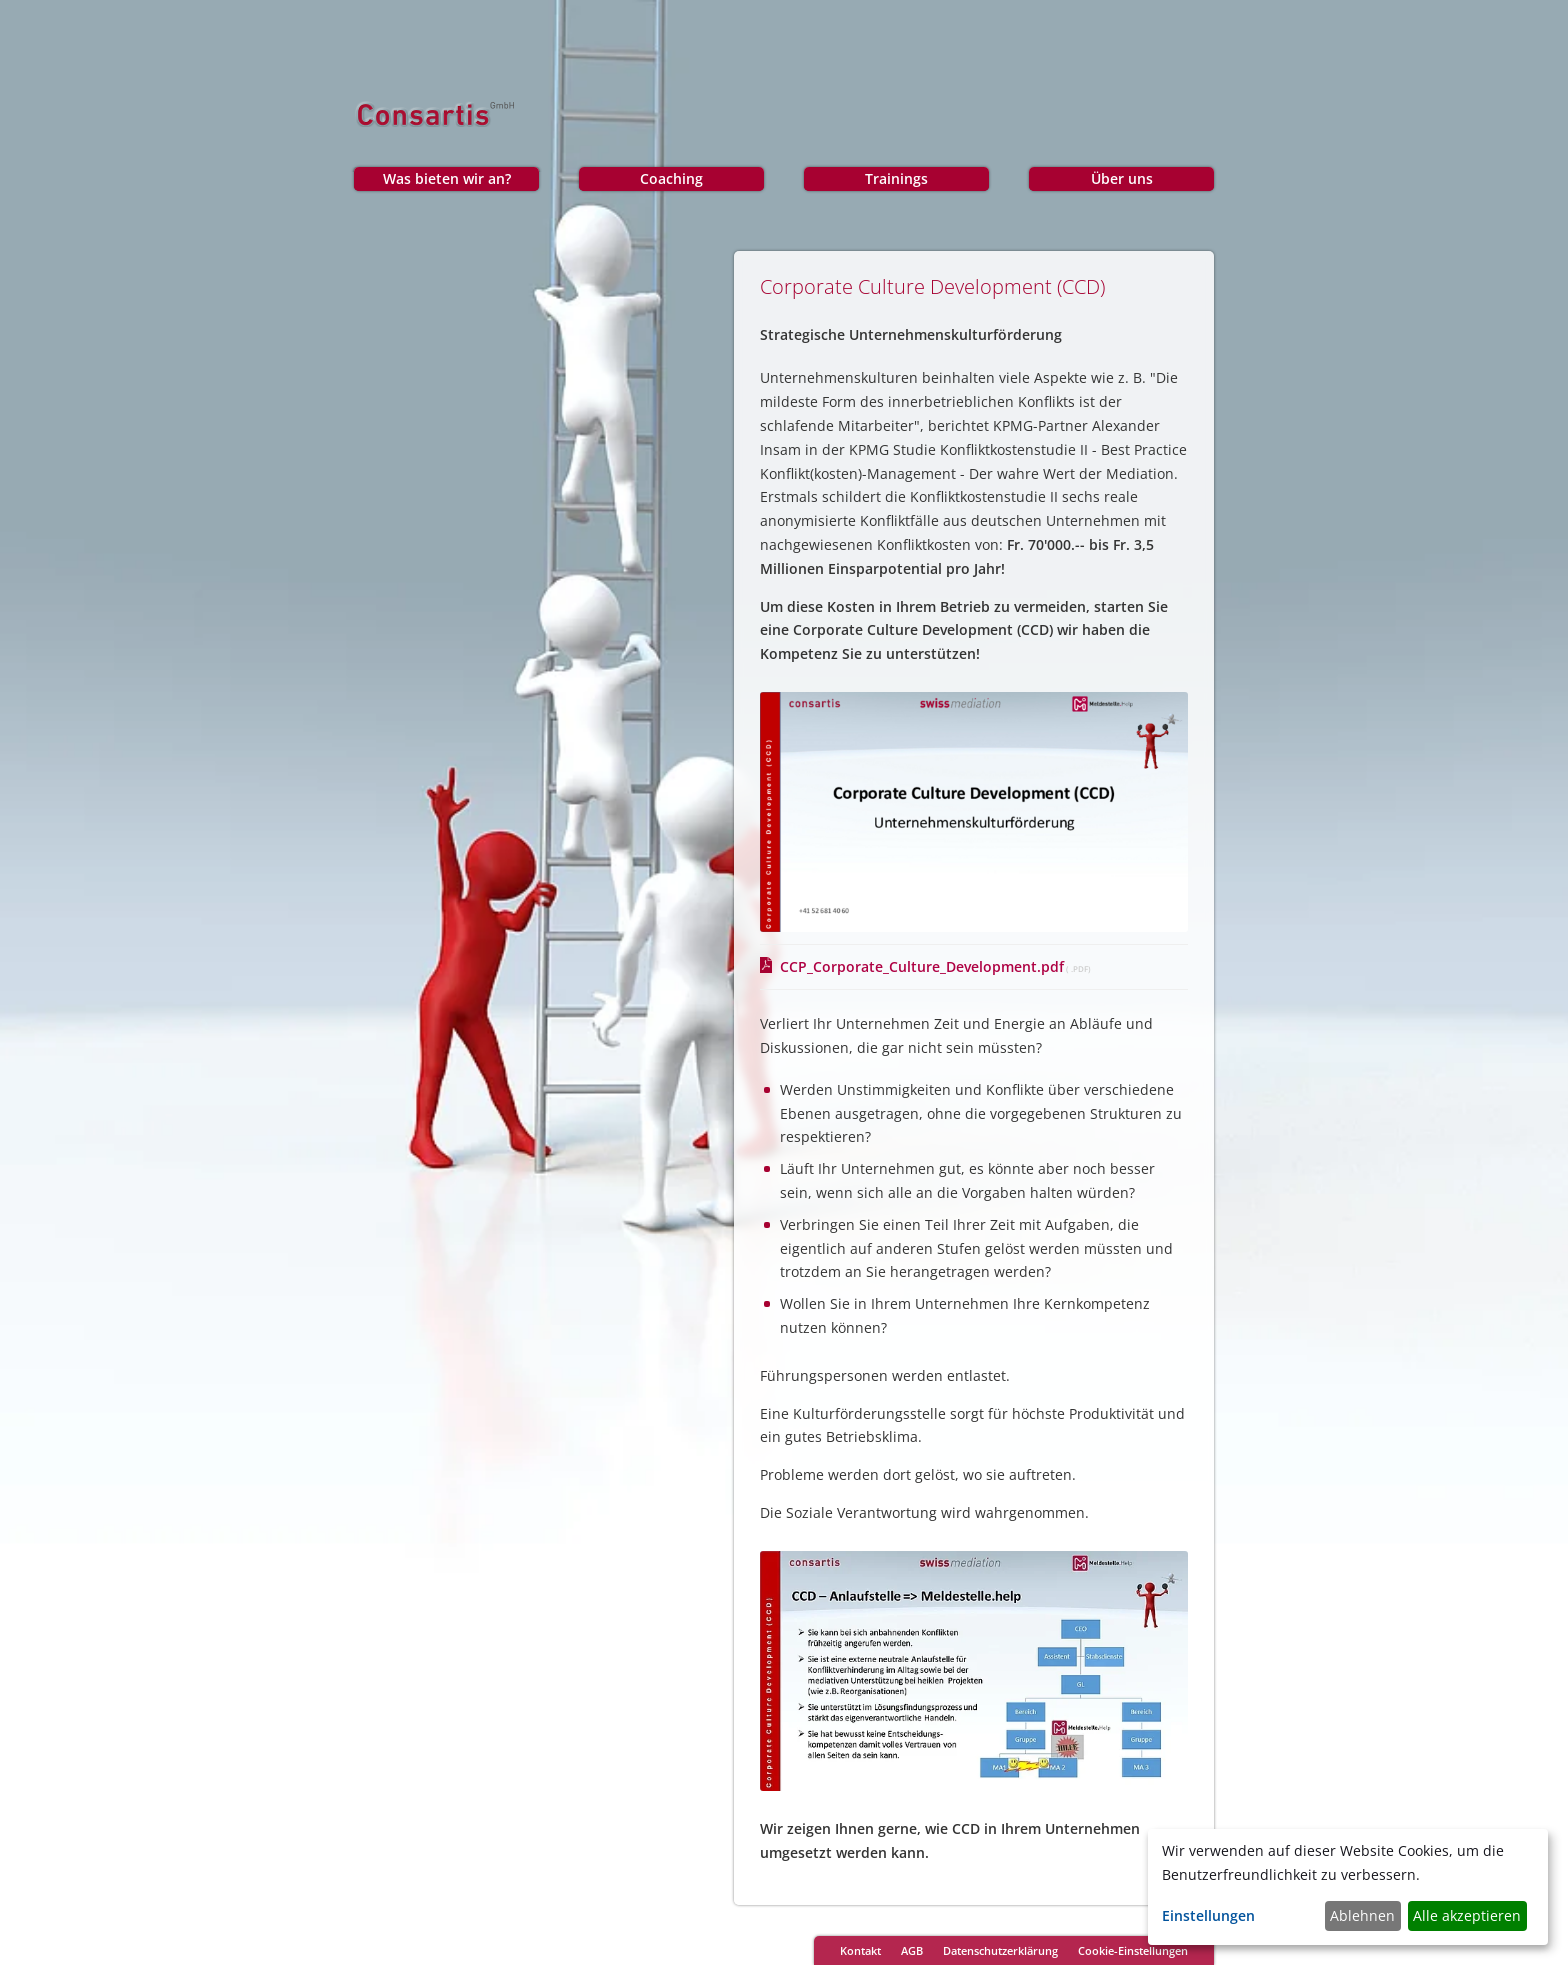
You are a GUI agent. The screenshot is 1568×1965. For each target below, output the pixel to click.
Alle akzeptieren (1467, 1915)
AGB (912, 1950)
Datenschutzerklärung (1000, 1950)
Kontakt (860, 1950)
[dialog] (1348, 1887)
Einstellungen (1208, 1915)
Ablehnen (1362, 1915)
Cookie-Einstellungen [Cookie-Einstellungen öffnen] (1133, 1950)
